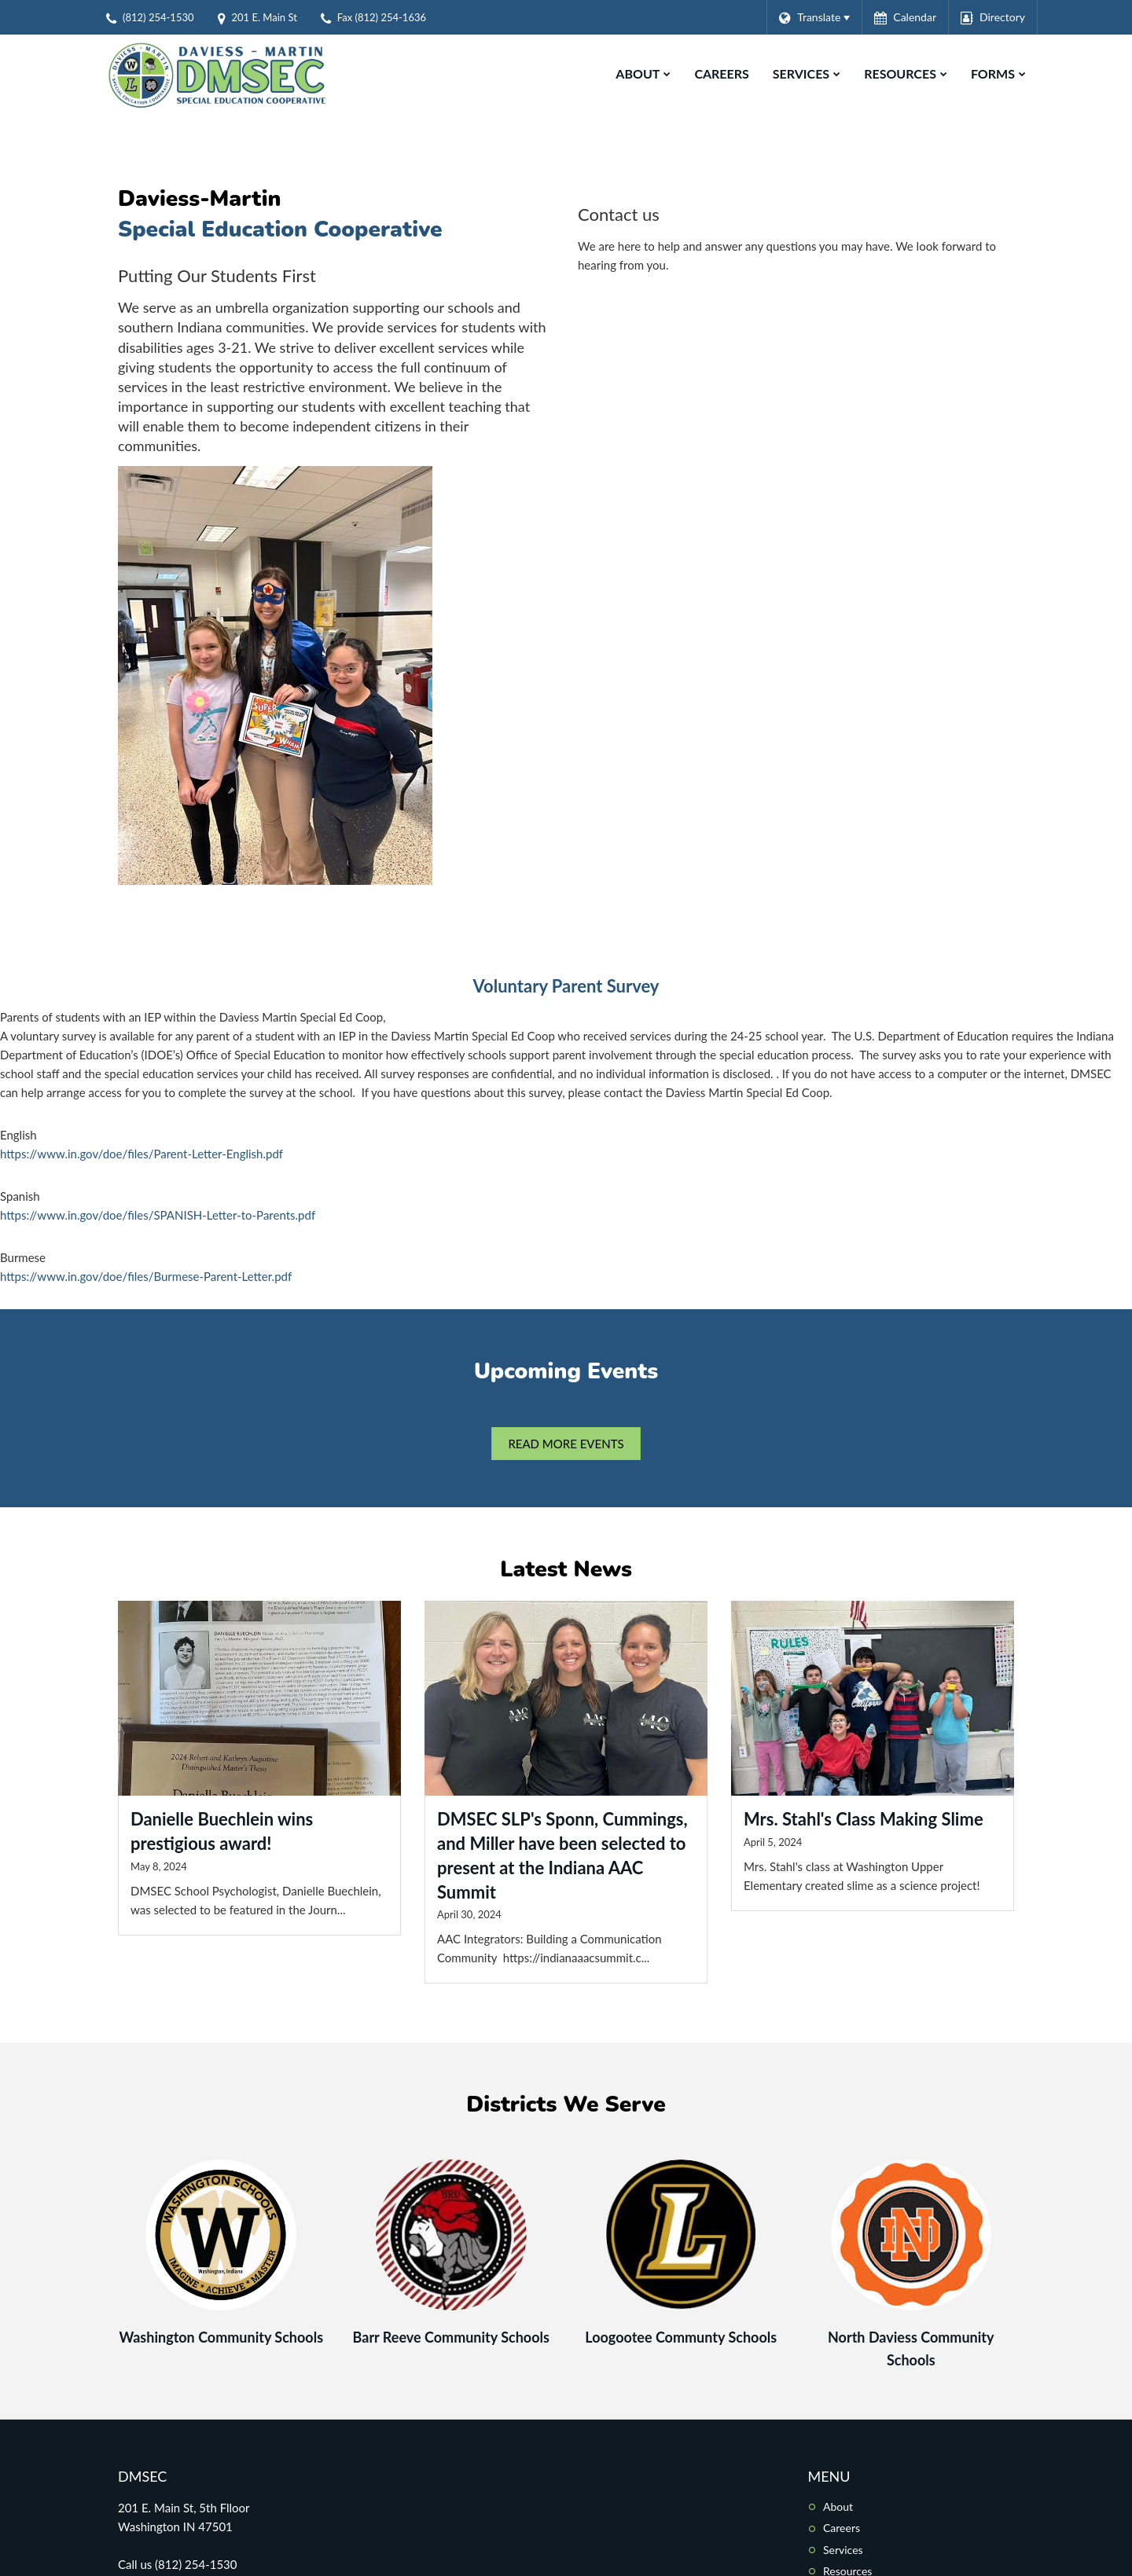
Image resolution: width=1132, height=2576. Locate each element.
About (838, 2506)
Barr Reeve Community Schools (451, 2337)
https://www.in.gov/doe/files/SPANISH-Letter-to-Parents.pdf (157, 1215)
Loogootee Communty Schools (681, 2337)
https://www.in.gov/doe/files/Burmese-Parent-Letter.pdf (146, 1276)
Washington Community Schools (221, 2337)
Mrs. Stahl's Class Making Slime (863, 1818)
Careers (841, 2527)
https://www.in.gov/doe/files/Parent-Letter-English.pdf (141, 1154)
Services (843, 2549)
